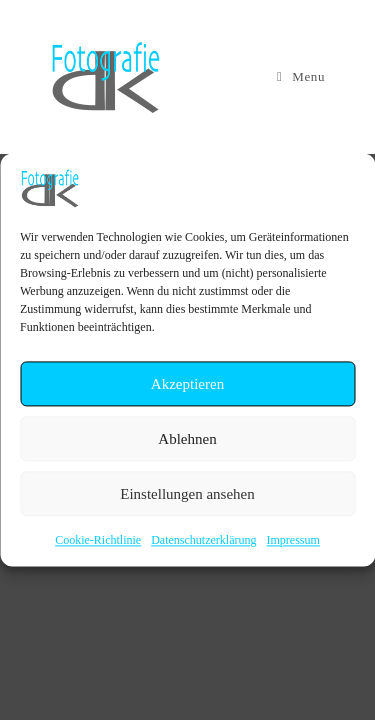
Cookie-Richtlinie (98, 540)
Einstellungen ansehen (187, 494)
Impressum (292, 540)
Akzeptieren (187, 384)
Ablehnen (187, 439)
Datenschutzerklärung (203, 540)
